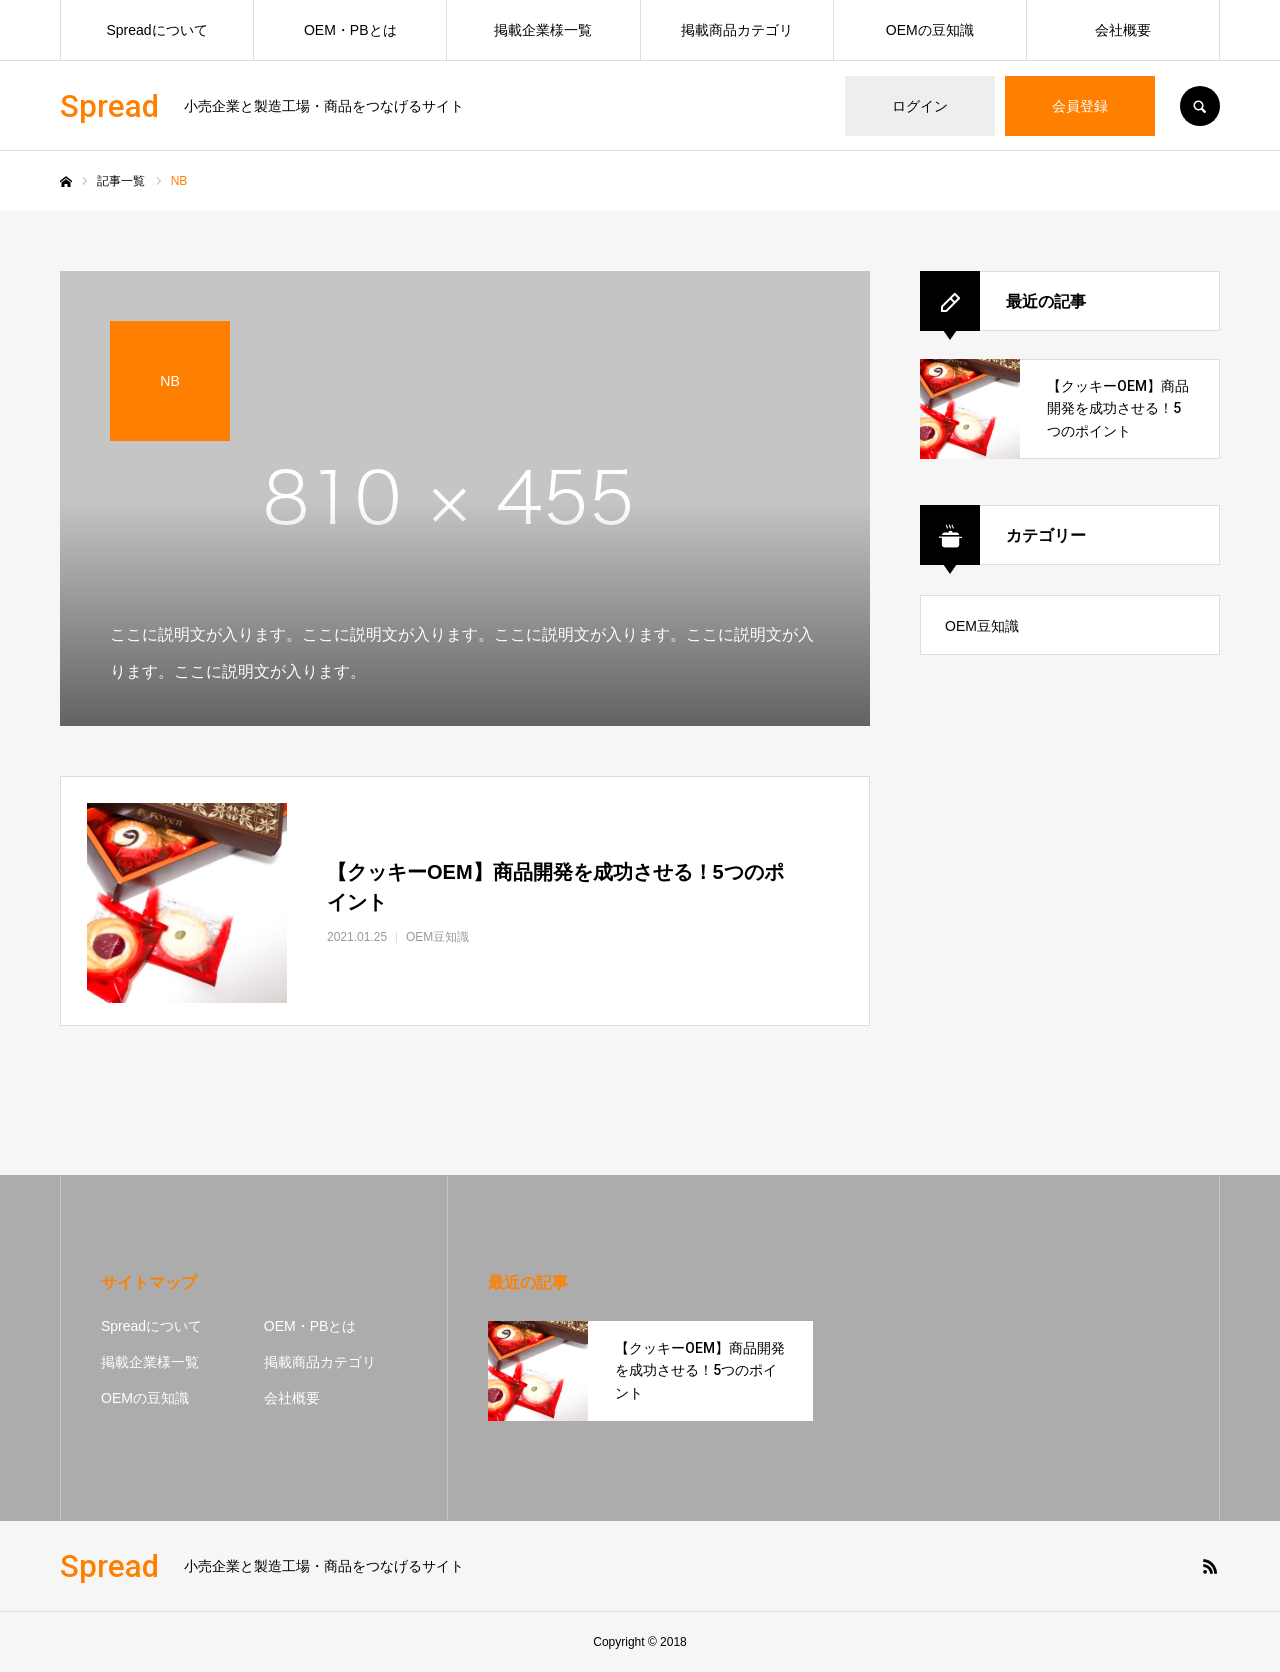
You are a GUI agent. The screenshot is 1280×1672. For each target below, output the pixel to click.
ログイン (920, 106)
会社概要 (1123, 30)
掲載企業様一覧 (543, 30)
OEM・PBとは (350, 30)
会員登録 (1080, 106)
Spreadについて (157, 30)
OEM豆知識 (982, 626)
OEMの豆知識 (930, 30)
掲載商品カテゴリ (737, 30)
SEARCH (1200, 106)
